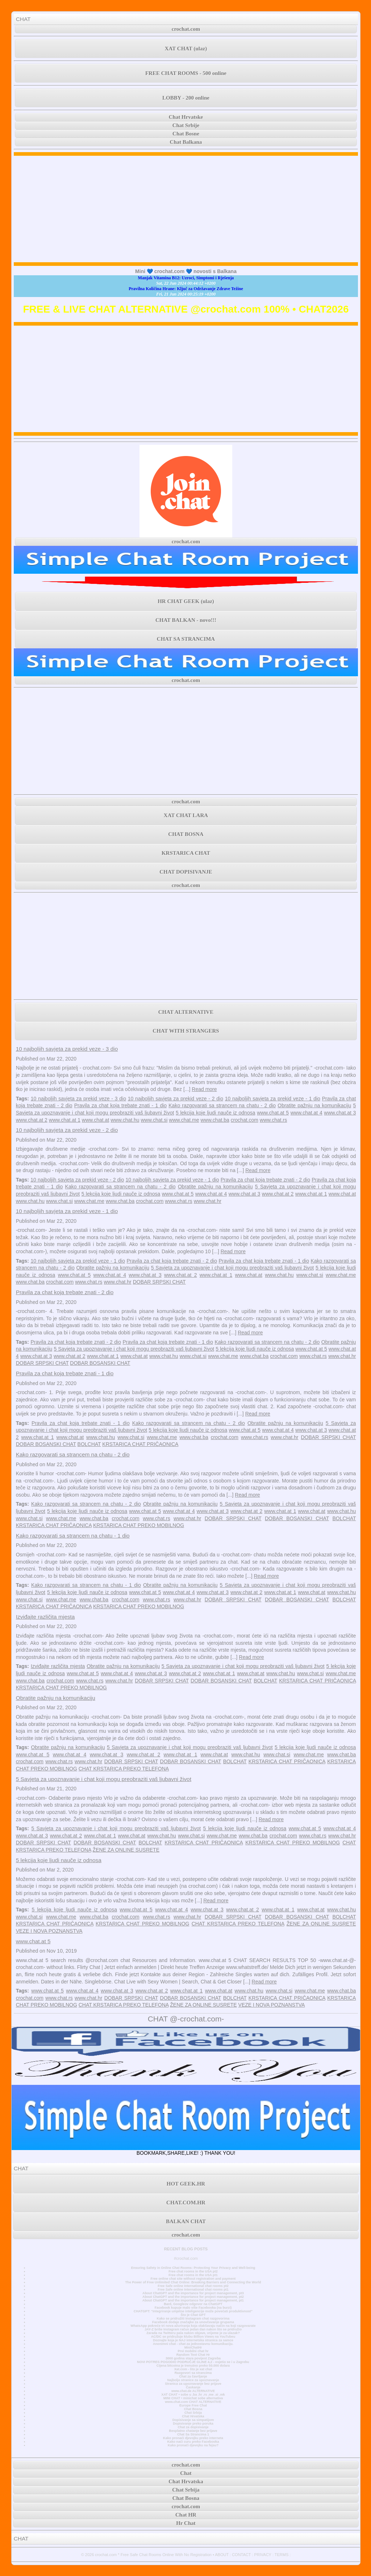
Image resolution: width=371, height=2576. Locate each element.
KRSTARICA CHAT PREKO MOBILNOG (138, 1525)
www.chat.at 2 (31, 1120)
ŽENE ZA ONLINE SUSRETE (126, 1850)
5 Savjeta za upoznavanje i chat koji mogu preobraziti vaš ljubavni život (232, 1268)
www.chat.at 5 (273, 1113)
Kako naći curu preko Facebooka (193, 2441)
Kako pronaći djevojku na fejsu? (193, 2445)
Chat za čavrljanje (193, 2376)
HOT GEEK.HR (186, 2184)
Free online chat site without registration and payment (193, 2278)
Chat (186, 2473)
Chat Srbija (193, 2412)
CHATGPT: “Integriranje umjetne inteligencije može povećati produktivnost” (193, 2311)
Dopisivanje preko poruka (193, 2423)
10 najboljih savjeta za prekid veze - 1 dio (272, 1098)
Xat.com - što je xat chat (193, 2369)
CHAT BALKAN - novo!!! (185, 620)
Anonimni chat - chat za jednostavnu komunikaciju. (193, 2344)
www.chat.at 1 (64, 1120)
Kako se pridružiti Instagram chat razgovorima (193, 2318)
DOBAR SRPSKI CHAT (159, 1282)
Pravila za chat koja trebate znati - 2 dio (265, 1180)
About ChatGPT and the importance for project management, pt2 (193, 2297)
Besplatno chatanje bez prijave (193, 2431)
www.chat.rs (273, 1120)
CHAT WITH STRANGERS (186, 1031)
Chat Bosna (193, 2409)
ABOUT (222, 2554)
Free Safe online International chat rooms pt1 (193, 2289)
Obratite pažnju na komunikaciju (314, 1105)
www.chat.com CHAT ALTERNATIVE (193, 2402)
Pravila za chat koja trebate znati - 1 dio (120, 1105)
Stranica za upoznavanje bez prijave (193, 2383)
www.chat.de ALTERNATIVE (193, 2391)
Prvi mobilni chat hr (193, 2351)
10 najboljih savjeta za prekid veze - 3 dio (67, 1049)
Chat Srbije (186, 125)
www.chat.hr (207, 1201)
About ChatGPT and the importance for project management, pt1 (193, 2300)
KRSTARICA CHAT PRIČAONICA (140, 1444)
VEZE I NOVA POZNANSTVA (49, 1931)
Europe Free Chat (193, 2405)
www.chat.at (95, 1120)
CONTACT (241, 2554)
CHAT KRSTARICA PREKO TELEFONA (124, 1769)
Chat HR (185, 2515)
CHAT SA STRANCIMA (186, 639)
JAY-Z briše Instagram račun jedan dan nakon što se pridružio (193, 2329)
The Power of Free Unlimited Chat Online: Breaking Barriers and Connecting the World (193, 2282)
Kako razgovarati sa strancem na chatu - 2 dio (222, 1105)
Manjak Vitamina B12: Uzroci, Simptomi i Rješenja (186, 277)
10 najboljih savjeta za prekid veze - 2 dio (175, 1098)
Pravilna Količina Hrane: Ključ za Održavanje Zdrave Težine (186, 288)
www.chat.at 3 (340, 1113)
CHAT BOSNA (185, 834)
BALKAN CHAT (186, 2221)
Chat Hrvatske (186, 117)
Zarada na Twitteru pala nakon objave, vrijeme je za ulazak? (192, 2333)
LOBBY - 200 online (185, 98)
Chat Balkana (186, 142)
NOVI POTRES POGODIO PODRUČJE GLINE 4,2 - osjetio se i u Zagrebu (193, 2362)
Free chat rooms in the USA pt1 (193, 2275)
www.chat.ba (214, 1120)
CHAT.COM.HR (185, 2202)
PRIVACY (262, 2554)
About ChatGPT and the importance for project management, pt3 (193, 2293)
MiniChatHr (193, 2347)
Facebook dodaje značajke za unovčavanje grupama (193, 2322)
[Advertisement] (186, 209)
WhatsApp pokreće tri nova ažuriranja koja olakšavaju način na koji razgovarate (192, 2326)
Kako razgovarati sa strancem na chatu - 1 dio (73, 1535)
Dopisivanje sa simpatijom (193, 2420)
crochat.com (186, 29)
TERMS (282, 2554)
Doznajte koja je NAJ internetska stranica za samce (193, 2340)
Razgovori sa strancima (193, 2373)
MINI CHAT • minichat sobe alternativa (193, 2398)
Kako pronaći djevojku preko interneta (193, 2438)
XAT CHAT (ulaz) (186, 48)
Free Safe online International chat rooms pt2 (193, 2286)
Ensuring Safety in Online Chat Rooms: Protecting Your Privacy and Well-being (193, 2268)
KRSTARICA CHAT (186, 853)
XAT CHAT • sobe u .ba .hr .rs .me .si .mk (193, 2394)
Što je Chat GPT (193, 2315)
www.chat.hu (125, 1120)
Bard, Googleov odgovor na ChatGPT (193, 2304)
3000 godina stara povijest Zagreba (193, 2358)
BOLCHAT (89, 1444)
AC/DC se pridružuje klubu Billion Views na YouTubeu (193, 2336)
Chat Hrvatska (193, 2416)
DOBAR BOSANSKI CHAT (100, 1363)
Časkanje (193, 2387)
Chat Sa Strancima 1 (193, 2434)
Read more (204, 1089)
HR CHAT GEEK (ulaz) (186, 601)
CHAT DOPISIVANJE (185, 872)
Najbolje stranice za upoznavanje (193, 2380)
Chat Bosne (185, 134)
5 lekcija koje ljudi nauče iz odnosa (215, 1113)
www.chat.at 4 (306, 1113)
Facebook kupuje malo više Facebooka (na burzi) (193, 2307)
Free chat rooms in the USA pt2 (193, 2271)
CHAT (23, 19)
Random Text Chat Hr (193, 2355)
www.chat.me (184, 1120)
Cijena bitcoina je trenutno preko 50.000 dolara (193, 2365)
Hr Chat (185, 2523)
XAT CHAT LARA (186, 815)
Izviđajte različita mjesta (45, 1617)
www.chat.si (154, 1120)
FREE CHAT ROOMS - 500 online (185, 73)
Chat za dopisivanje (193, 2427)
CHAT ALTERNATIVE (185, 1012)
